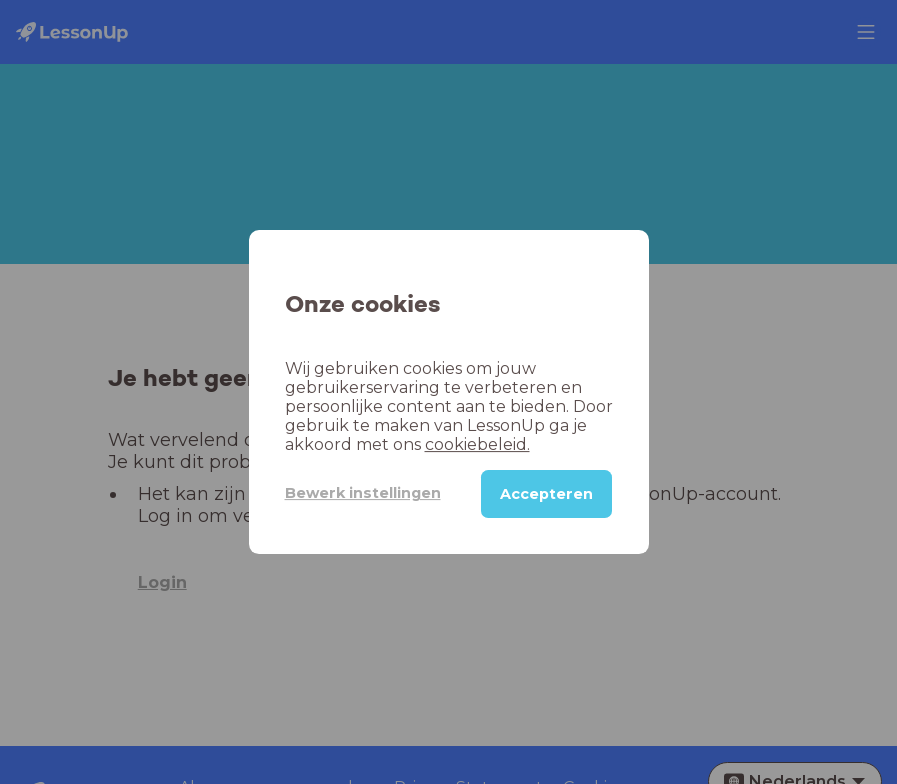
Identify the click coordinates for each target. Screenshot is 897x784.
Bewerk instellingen (363, 493)
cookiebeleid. (477, 444)
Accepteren (546, 494)
